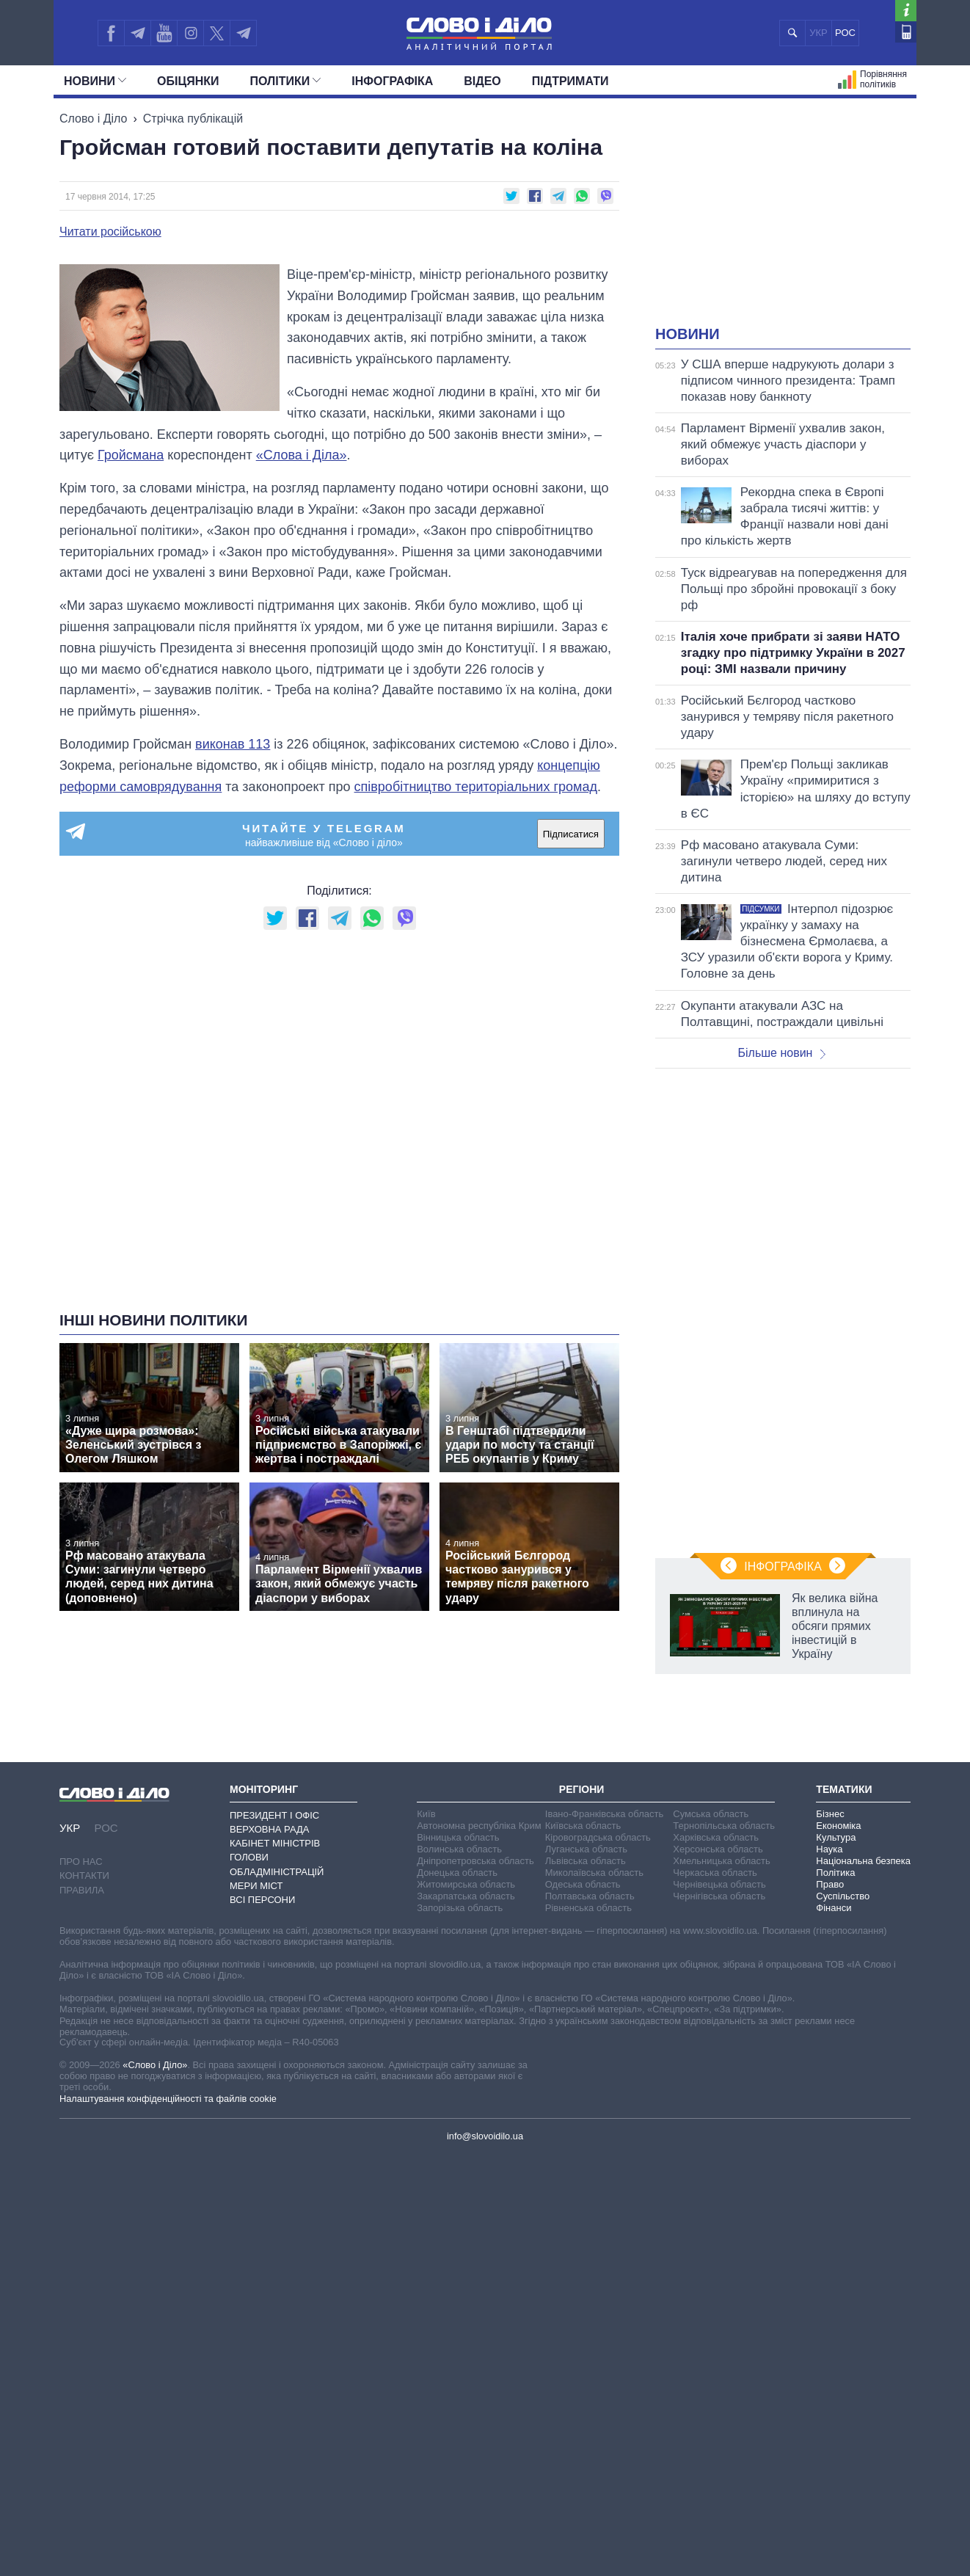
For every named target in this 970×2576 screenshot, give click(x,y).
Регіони (582, 1789)
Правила (81, 1890)
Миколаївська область (594, 1872)
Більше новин (781, 1053)
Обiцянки (188, 81)
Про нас (81, 1861)
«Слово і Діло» (155, 2064)
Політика (835, 1872)
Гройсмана (131, 455)
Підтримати (570, 81)
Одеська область (583, 1884)
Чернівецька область (719, 1884)
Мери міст (256, 1885)
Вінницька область (458, 1837)
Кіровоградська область (598, 1837)
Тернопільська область (724, 1825)
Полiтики (285, 81)
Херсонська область (717, 1849)
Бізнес (830, 1813)
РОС (845, 32)
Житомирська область (466, 1884)
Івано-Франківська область (604, 1813)
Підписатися (571, 834)
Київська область (583, 1825)
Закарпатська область (466, 1896)
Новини (95, 81)
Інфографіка (392, 81)
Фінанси (833, 1907)
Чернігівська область (719, 1896)
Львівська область (585, 1860)
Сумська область (710, 1813)
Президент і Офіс (274, 1815)
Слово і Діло (93, 118)
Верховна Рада (270, 1829)
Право (830, 1884)
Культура (836, 1837)
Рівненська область (588, 1907)
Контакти (84, 1875)
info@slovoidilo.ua (485, 2136)
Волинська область (459, 1849)
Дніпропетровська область (475, 1860)
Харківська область (716, 1837)
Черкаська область (715, 1872)
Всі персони (262, 1899)
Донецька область (457, 1872)
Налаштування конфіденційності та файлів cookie (168, 2098)
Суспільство (842, 1896)
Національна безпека (863, 1860)
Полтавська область (590, 1896)
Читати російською (110, 232)
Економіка (838, 1825)
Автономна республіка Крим (479, 1825)
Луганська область (586, 1849)
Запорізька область (460, 1907)
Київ (426, 1813)
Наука (829, 1849)
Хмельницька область (721, 1860)
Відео (482, 81)
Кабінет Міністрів (275, 1843)
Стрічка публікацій (193, 118)
